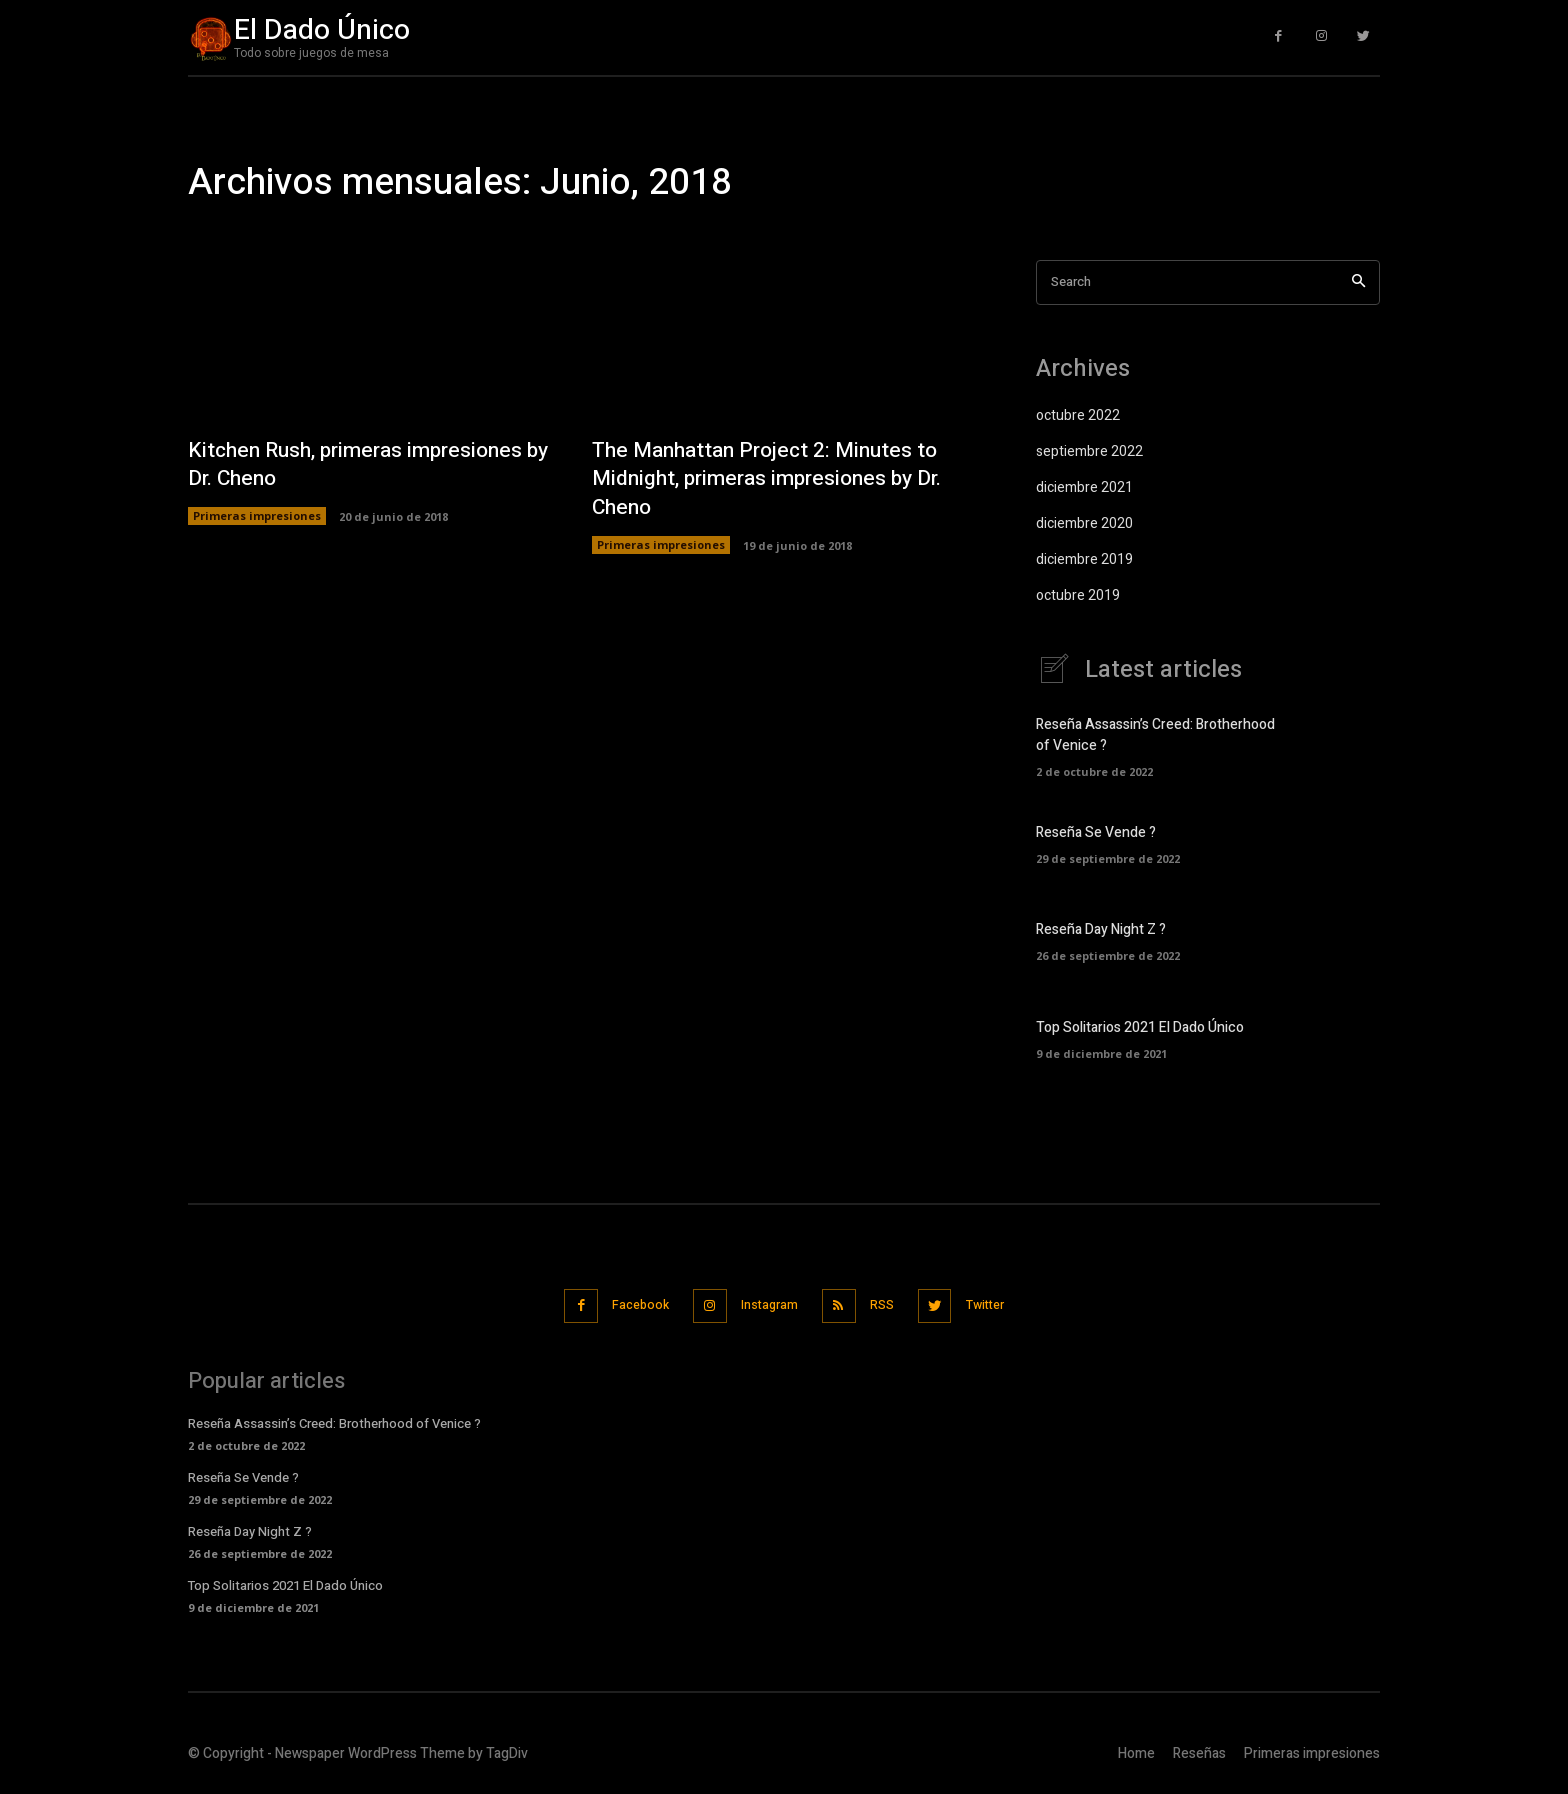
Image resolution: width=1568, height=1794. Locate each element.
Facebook (626, 1303)
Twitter (1002, 1303)
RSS (889, 1303)
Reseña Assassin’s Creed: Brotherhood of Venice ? (334, 1420)
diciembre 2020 (1084, 523)
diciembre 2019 (1084, 559)
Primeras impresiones (257, 516)
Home (1136, 1750)
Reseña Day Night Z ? (1101, 929)
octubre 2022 (1078, 415)
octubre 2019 (1078, 595)
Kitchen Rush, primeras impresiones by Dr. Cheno (363, 464)
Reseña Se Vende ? (1096, 832)
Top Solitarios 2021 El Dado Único (1140, 1027)
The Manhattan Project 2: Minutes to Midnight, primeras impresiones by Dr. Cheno (773, 478)
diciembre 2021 (1084, 487)
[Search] (1358, 282)
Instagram (766, 1303)
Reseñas (1199, 1750)
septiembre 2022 (1089, 451)
